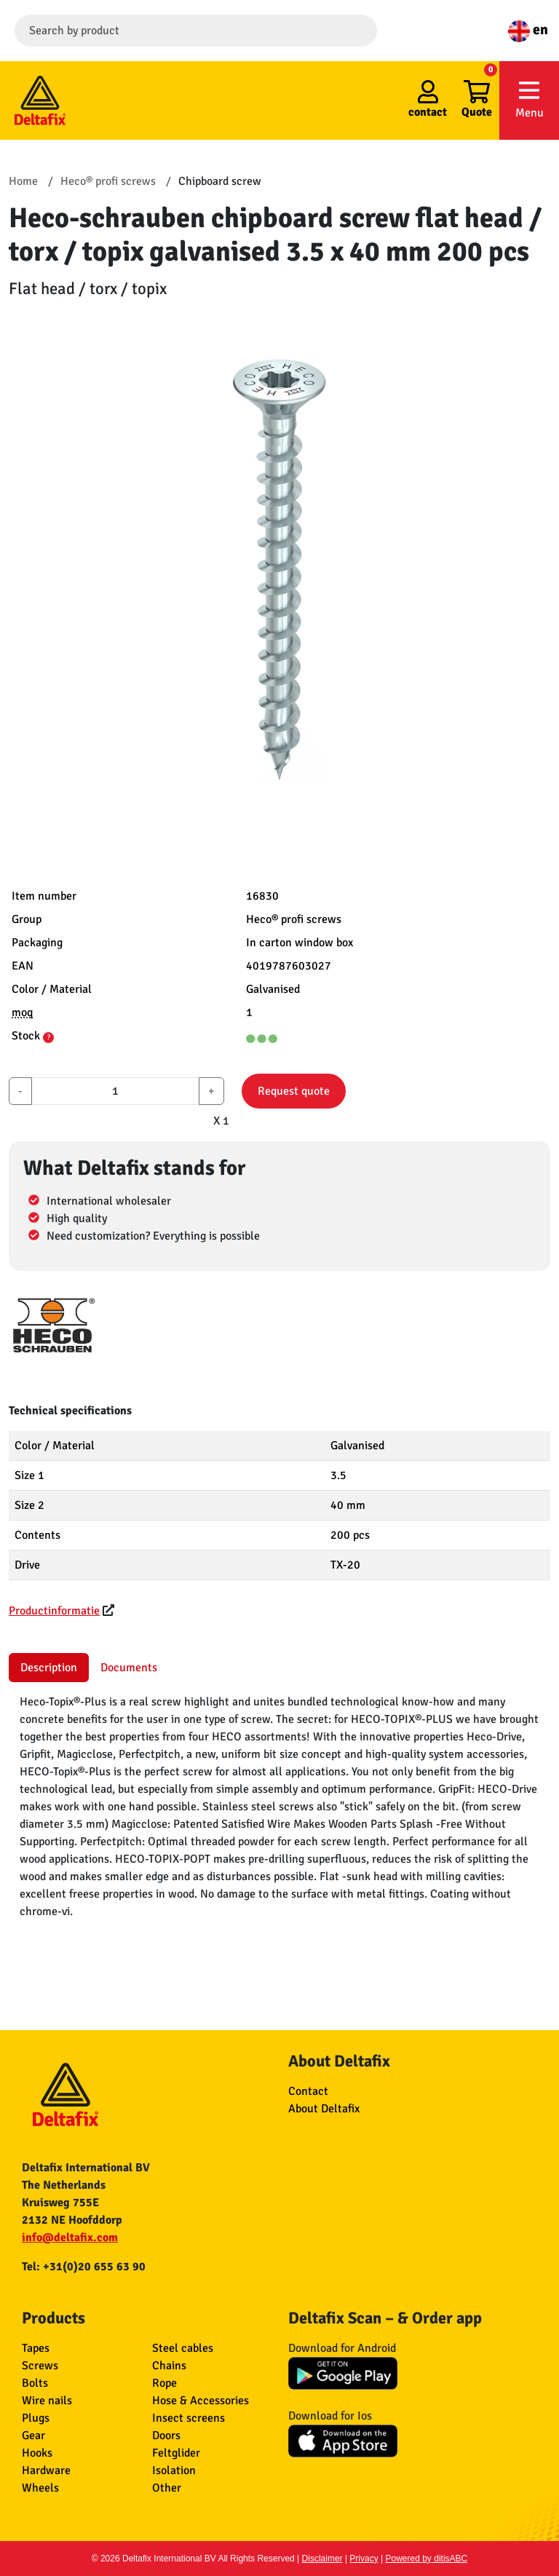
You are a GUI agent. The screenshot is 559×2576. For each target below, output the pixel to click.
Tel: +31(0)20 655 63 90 (84, 2266)
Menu (529, 99)
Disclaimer (322, 2558)
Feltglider (176, 2453)
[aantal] (115, 1091)
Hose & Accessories (200, 2400)
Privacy (363, 2558)
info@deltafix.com (70, 2237)
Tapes (35, 2348)
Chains (169, 2365)
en (528, 29)
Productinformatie (54, 1611)
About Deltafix (324, 2108)
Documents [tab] (128, 1667)
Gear (33, 2435)
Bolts (35, 2383)
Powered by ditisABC (427, 2558)
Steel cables (182, 2348)
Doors (166, 2435)
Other (166, 2488)
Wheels (40, 2488)
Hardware (46, 2470)
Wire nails (47, 2400)
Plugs (35, 2418)
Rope (164, 2383)
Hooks (37, 2453)
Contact (308, 2091)
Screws (40, 2365)
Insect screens (188, 2418)
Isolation (174, 2470)
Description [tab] (48, 1667)
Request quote (294, 1091)
